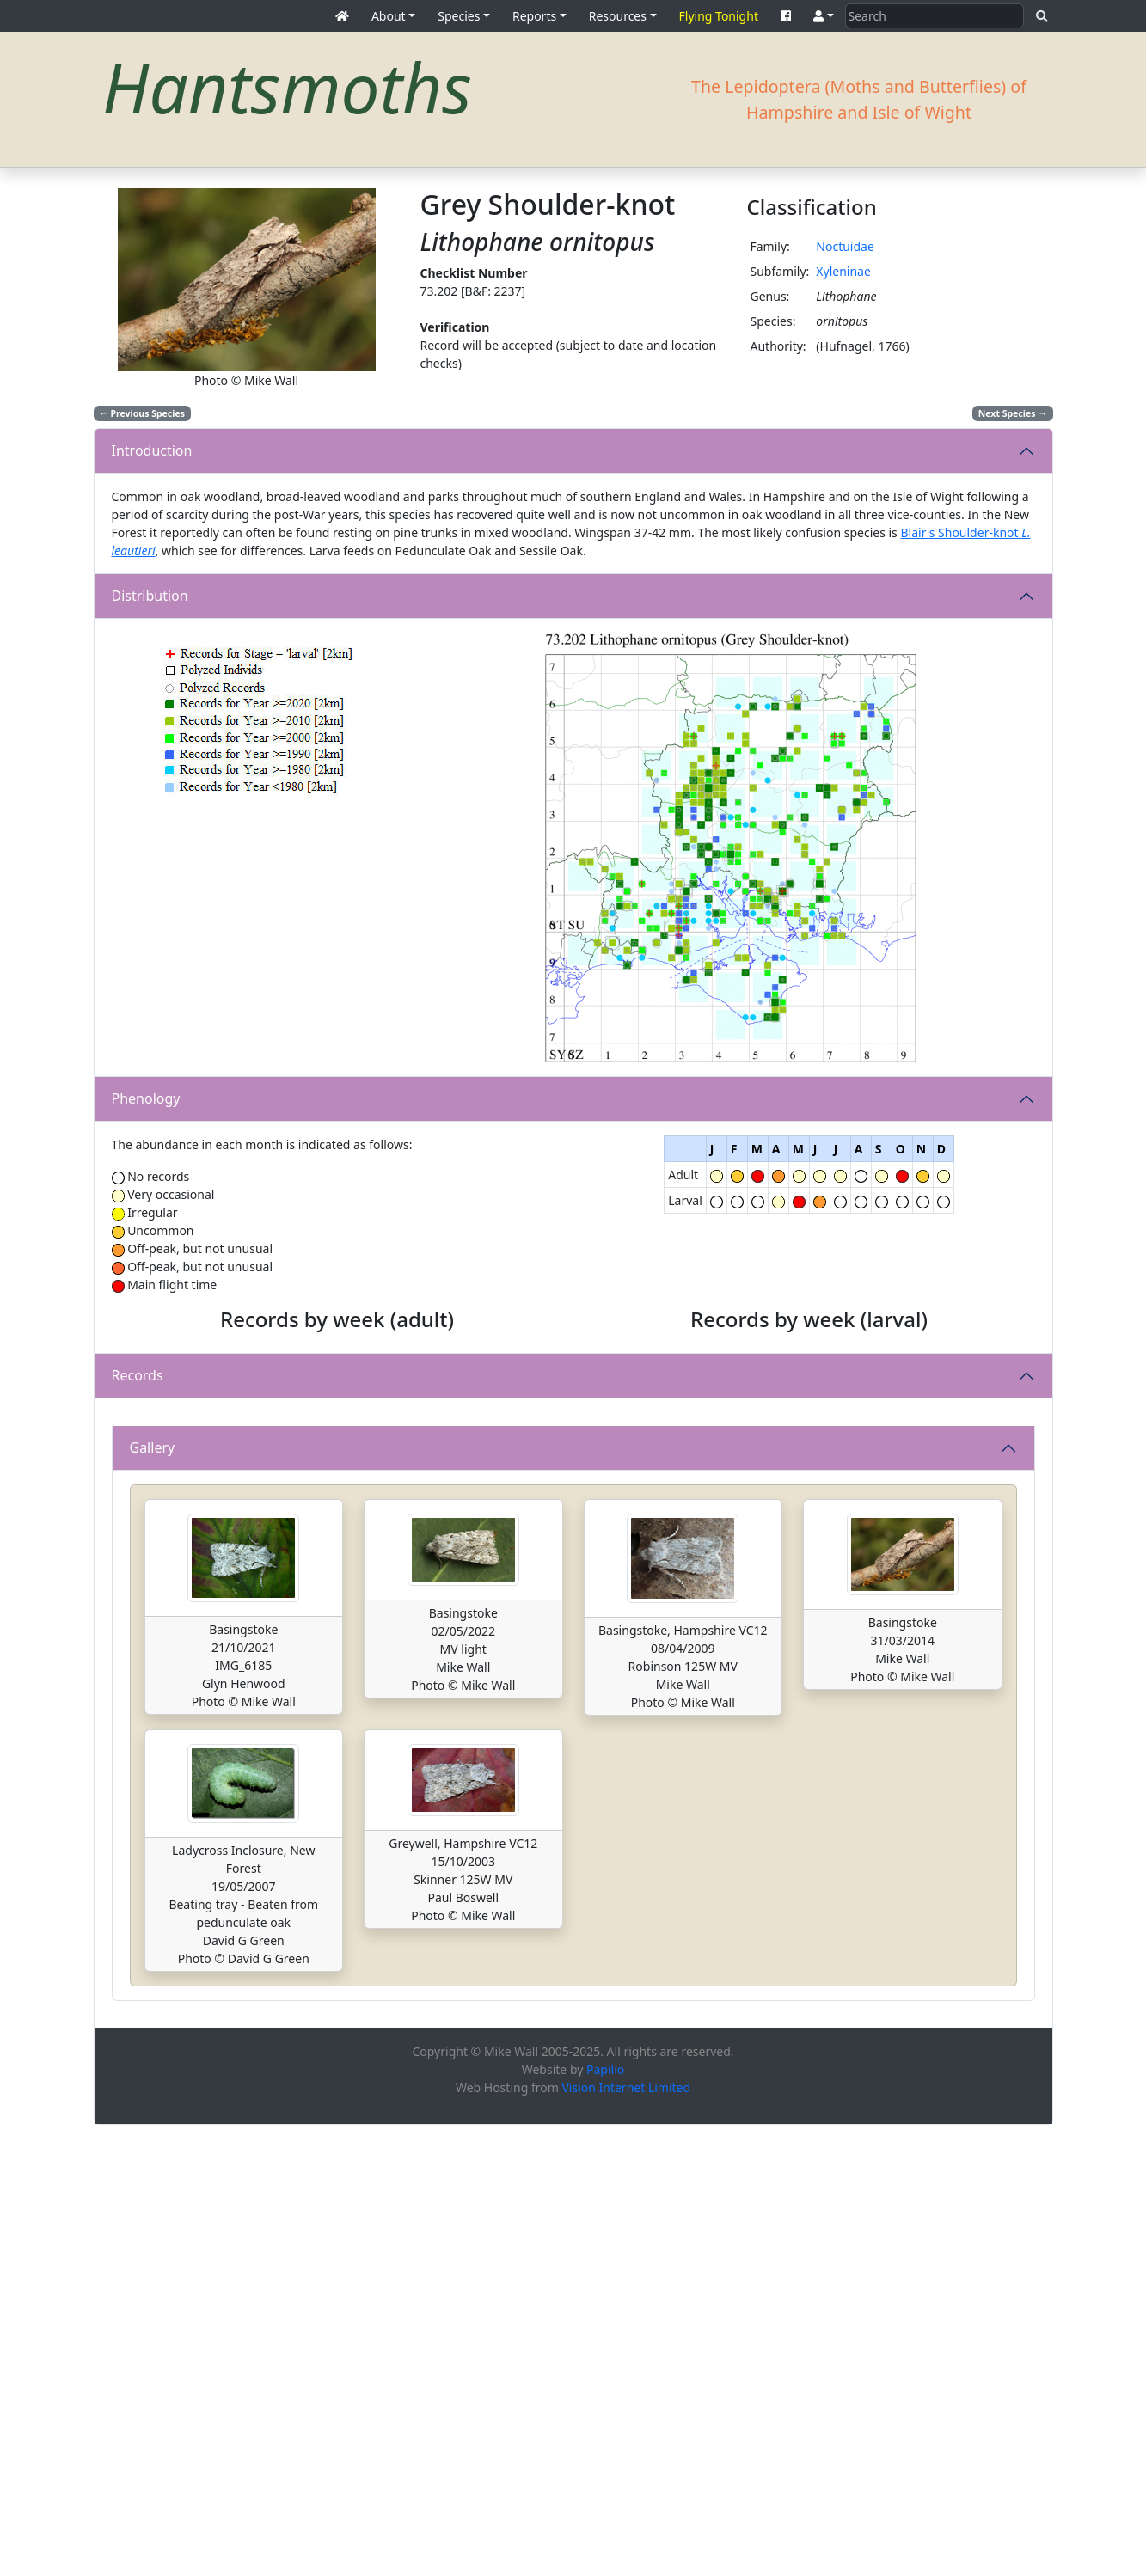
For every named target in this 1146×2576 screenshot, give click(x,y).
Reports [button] (534, 16)
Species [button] (459, 16)
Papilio (605, 2520)
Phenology (146, 1098)
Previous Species (142, 413)
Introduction (152, 450)
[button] (823, 16)
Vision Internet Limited (625, 2538)
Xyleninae (843, 271)
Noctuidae (845, 246)
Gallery (152, 1898)
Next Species (1012, 413)
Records (137, 1601)
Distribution (150, 595)
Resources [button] (618, 16)
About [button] (388, 16)
